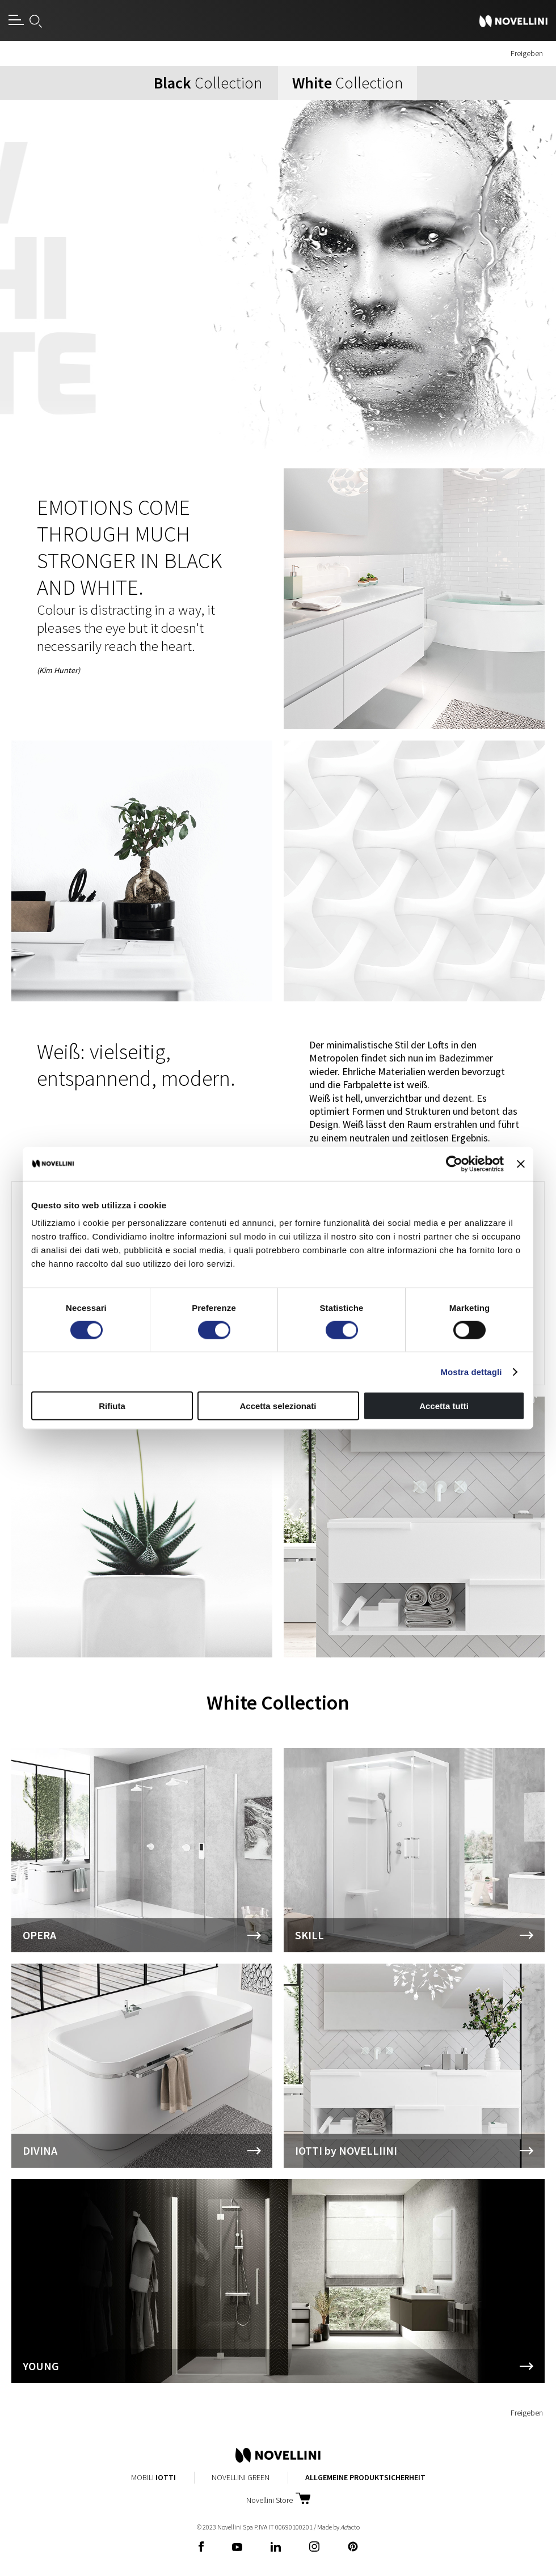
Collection (208, 83)
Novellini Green (240, 2477)
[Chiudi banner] (521, 1164)
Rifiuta (112, 1406)
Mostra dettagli (471, 1371)
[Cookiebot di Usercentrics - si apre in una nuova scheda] (454, 1163)
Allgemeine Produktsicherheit (365, 2477)
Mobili (153, 2477)
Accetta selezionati (277, 1406)
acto (350, 2527)
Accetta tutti (444, 1406)
